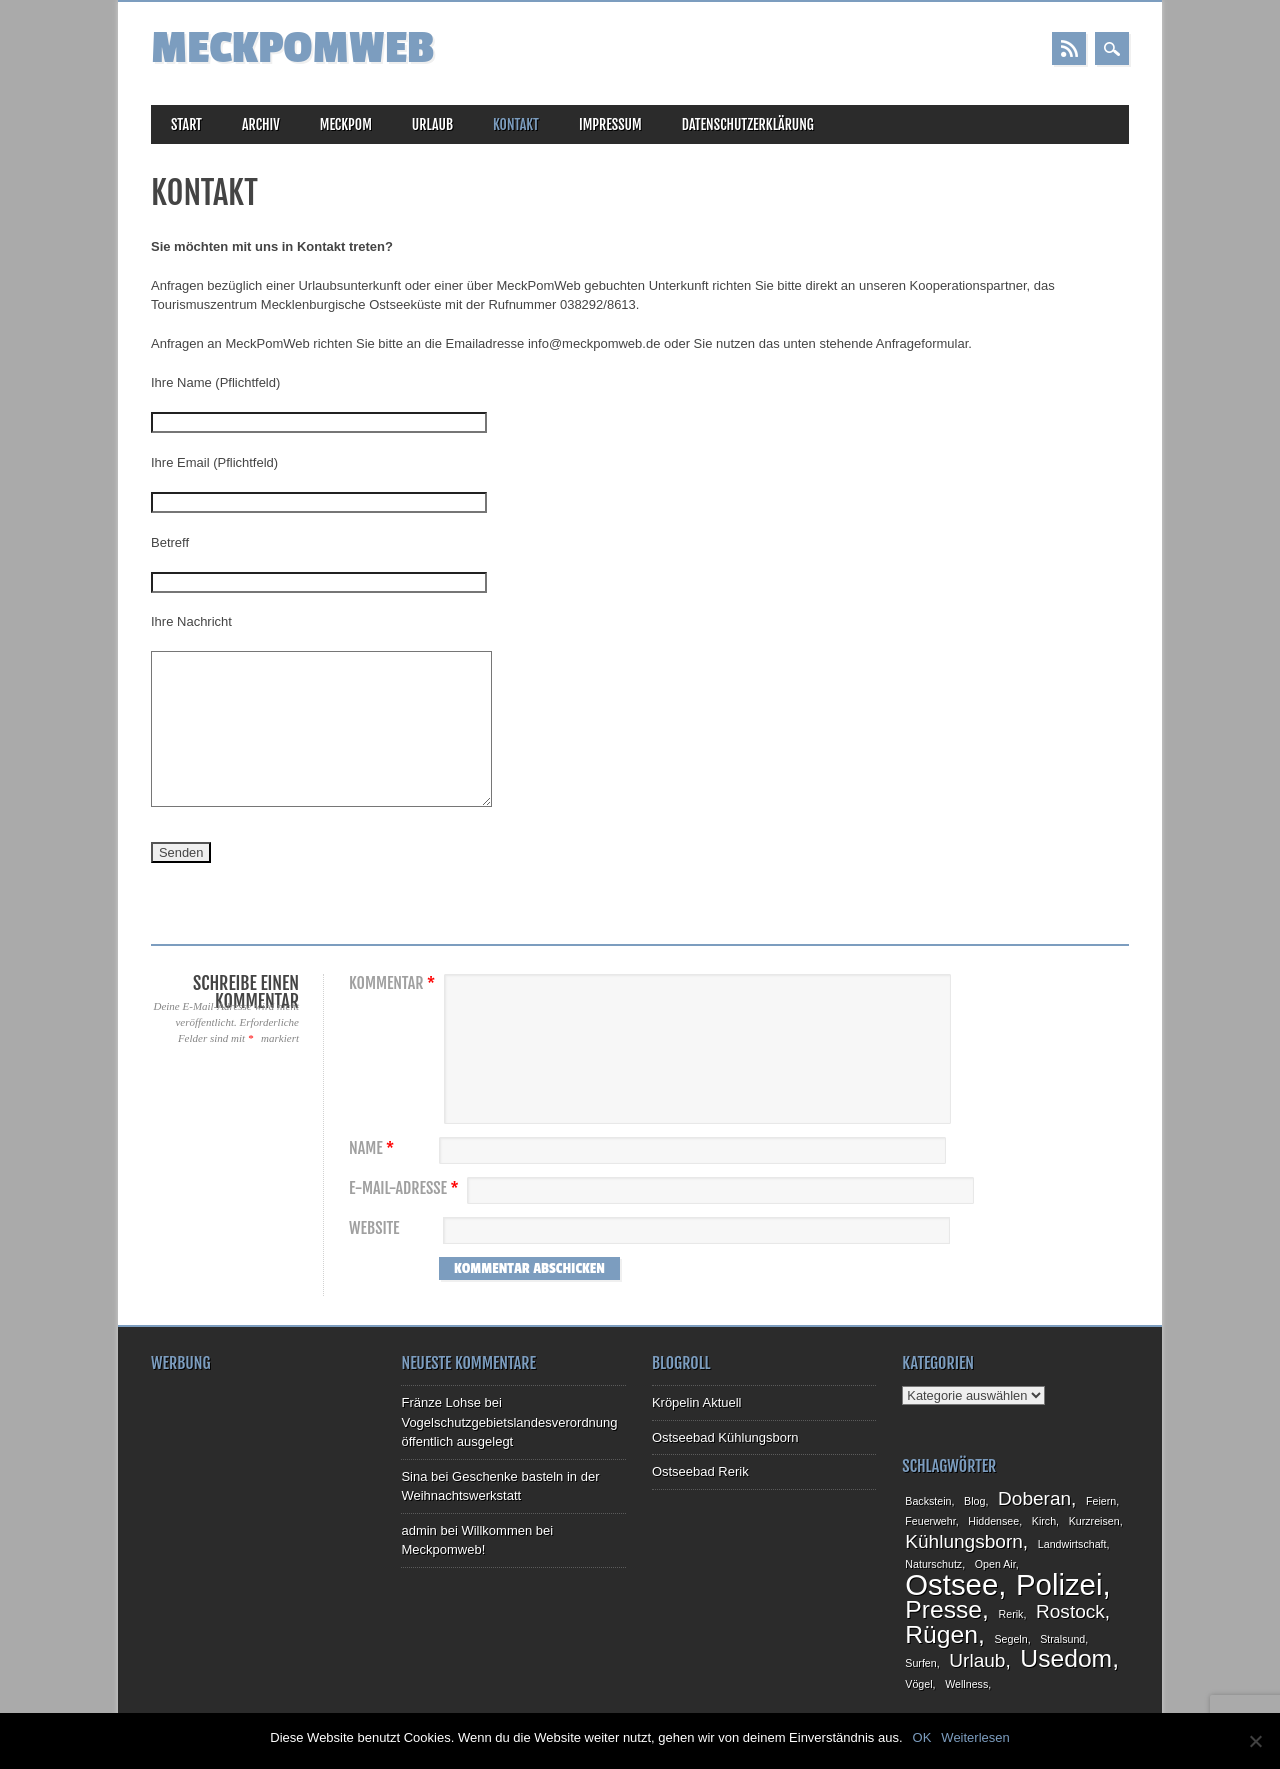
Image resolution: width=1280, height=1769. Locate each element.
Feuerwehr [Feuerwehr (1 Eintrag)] (930, 1521)
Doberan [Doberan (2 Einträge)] (1034, 1498)
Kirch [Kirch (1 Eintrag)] (1044, 1521)
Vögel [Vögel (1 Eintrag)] (918, 1684)
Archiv (261, 124)
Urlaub (432, 124)
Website (374, 1228)
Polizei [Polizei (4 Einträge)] (1059, 1584)
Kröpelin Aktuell (697, 1402)
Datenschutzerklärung (748, 124)
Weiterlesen (975, 1737)
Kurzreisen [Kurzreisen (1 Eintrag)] (1094, 1521)
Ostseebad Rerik (700, 1471)
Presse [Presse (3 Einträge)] (943, 1609)
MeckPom (346, 124)
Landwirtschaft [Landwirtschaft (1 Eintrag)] (1072, 1544)
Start (186, 124)
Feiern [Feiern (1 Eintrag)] (1101, 1501)
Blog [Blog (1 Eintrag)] (974, 1501)
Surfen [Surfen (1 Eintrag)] (920, 1663)
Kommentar (394, 983)
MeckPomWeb (292, 48)
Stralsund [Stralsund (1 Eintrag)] (1062, 1639)
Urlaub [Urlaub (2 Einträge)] (977, 1660)
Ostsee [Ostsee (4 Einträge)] (951, 1584)
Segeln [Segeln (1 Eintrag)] (1010, 1639)
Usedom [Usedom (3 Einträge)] (1066, 1658)
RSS (1069, 48)
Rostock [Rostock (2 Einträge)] (1070, 1611)
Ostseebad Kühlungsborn (725, 1437)
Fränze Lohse (441, 1402)
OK (922, 1737)
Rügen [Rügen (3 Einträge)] (941, 1634)
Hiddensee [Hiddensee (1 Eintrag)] (993, 1521)
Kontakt (516, 124)
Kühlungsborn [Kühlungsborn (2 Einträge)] (964, 1541)
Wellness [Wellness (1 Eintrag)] (966, 1684)
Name (374, 1148)
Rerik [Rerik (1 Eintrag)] (1011, 1614)
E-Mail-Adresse (406, 1188)
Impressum (610, 124)
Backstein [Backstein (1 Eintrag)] (928, 1501)
